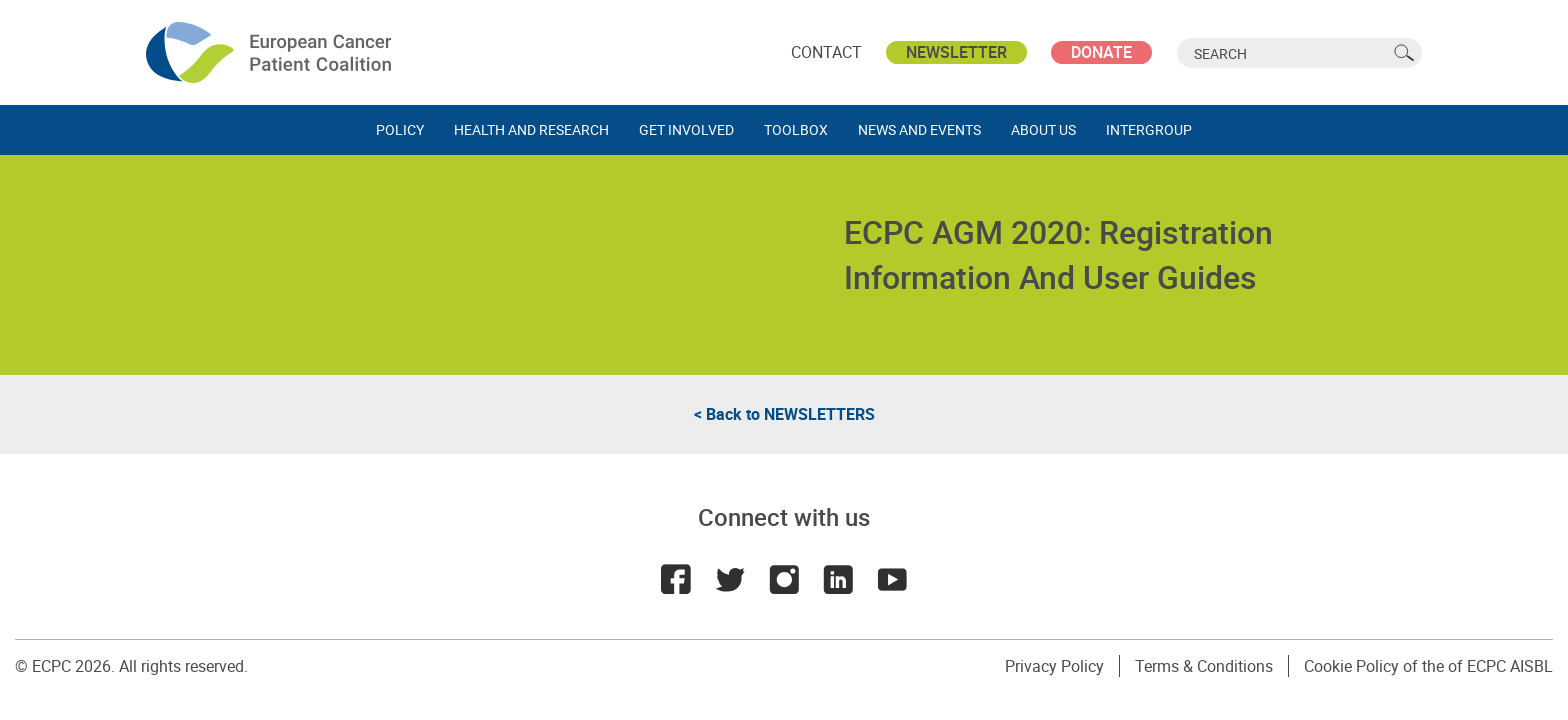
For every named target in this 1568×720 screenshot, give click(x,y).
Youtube (892, 579)
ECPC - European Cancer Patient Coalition (271, 52)
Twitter (730, 579)
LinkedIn (838, 579)
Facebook (676, 579)
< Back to (784, 414)
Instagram (784, 579)
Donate (1101, 52)
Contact (826, 52)
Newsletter (956, 52)
